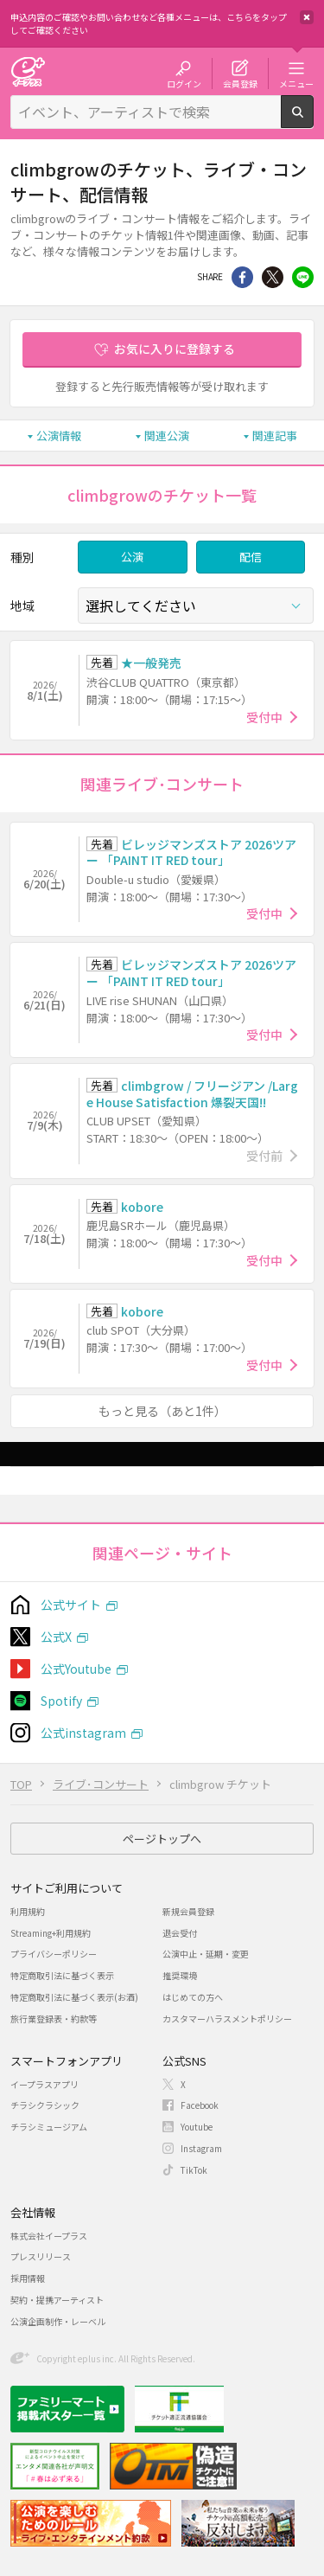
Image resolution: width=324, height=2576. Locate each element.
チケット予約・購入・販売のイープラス (27, 71)
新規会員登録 (188, 1911)
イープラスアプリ (44, 2084)
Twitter (272, 277)
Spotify (61, 1700)
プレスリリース (40, 2256)
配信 (250, 556)
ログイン (184, 83)
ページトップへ (162, 1838)
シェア (242, 277)
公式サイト (71, 1604)
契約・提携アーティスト (57, 2299)
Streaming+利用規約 (50, 1932)
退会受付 (179, 1932)
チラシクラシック (44, 2105)
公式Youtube (76, 1668)
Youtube (197, 2126)
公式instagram (83, 1732)
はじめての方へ (192, 1996)
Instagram (201, 2148)
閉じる (307, 17)
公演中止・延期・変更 (205, 1953)
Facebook (200, 2105)
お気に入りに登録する (174, 348)
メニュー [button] (296, 83)
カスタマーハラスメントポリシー (227, 2018)
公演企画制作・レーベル (57, 2321)
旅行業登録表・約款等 (53, 2018)
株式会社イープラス (48, 2235)
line (303, 277)
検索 (313, 121)
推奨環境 (179, 1975)
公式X (56, 1636)
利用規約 (27, 1911)
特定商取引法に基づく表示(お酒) (74, 1996)
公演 (132, 556)
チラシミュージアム (48, 2126)
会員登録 (240, 83)
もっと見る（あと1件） (162, 1410)
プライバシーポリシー (53, 1953)
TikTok (194, 2169)
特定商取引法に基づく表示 (62, 1975)
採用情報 (27, 2278)
